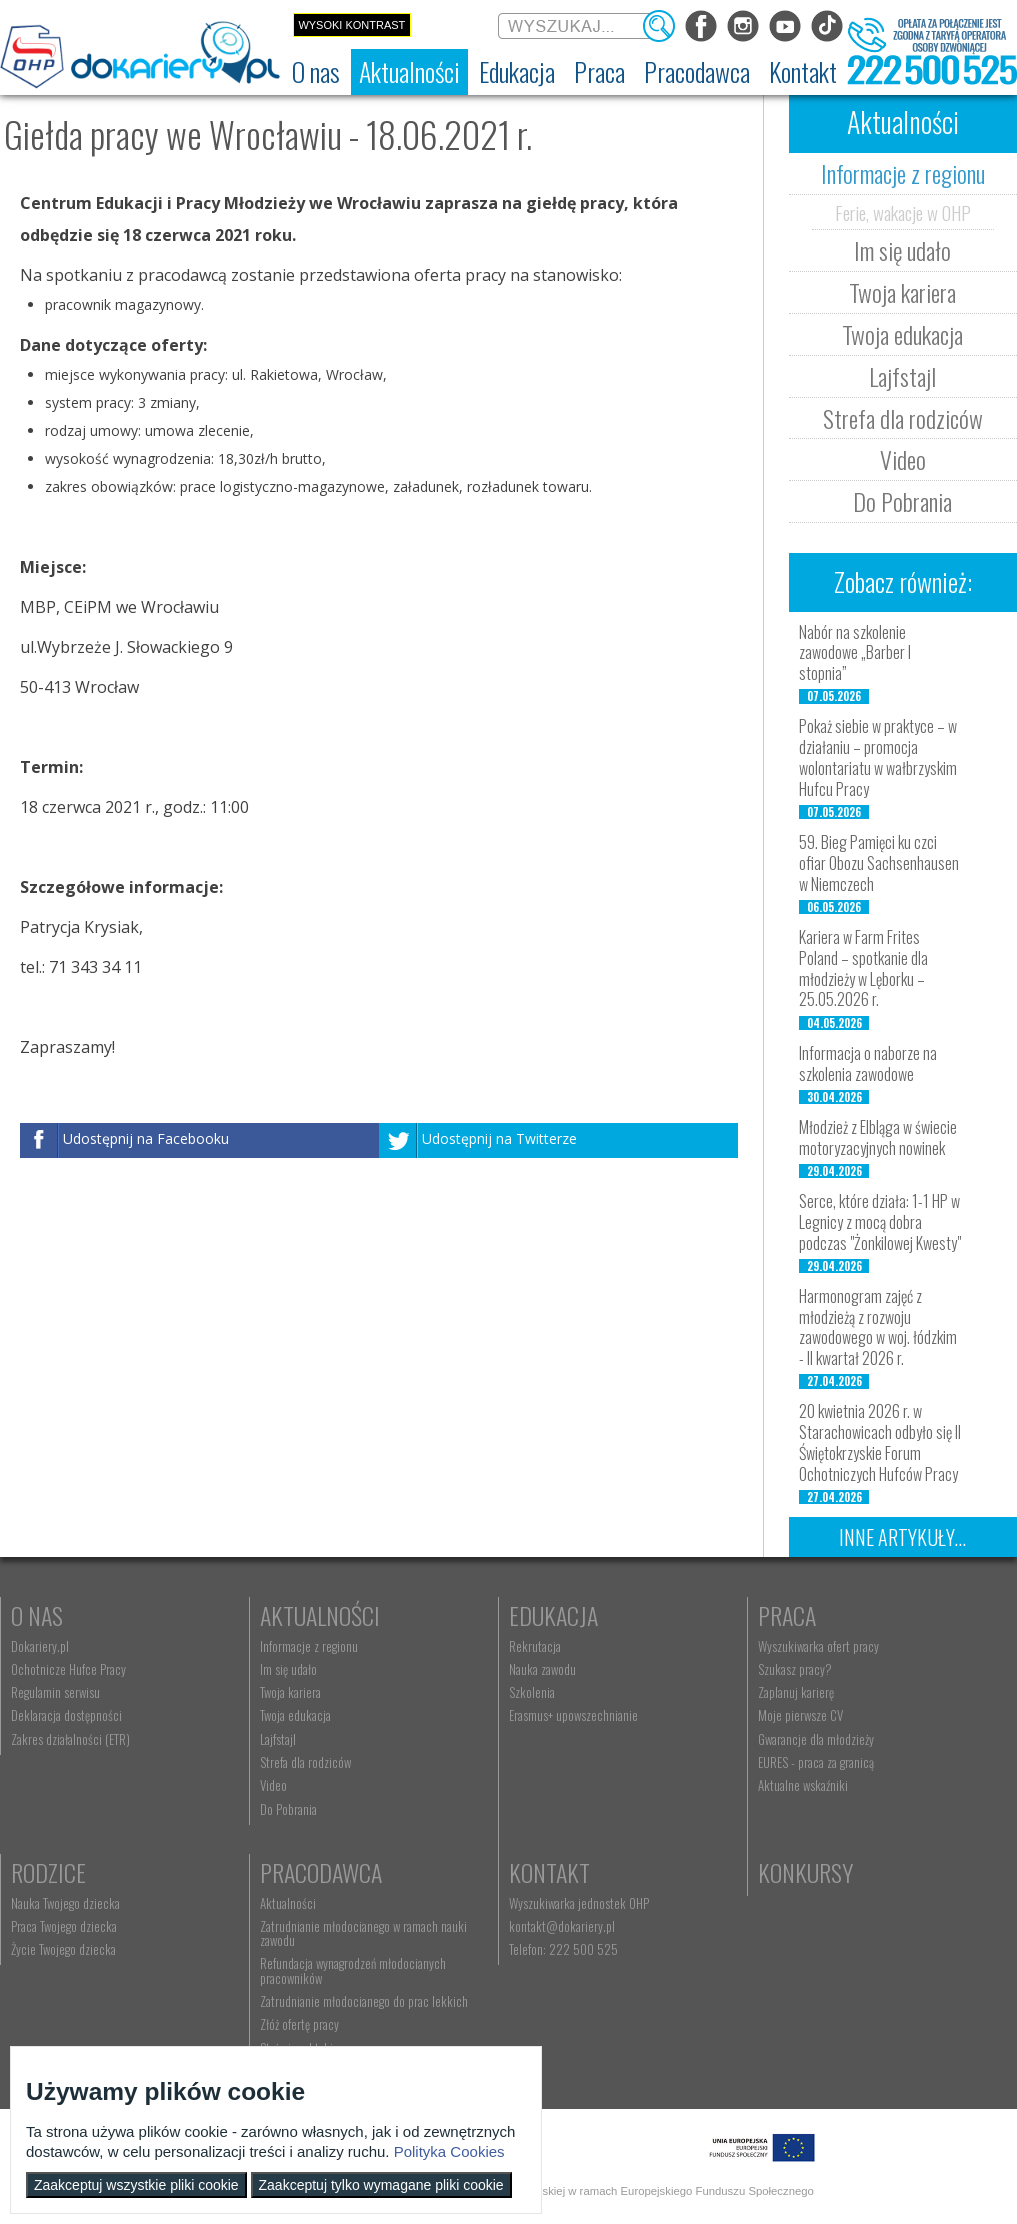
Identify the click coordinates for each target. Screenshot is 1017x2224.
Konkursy (805, 1872)
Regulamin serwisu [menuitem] (55, 1692)
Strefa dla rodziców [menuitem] (305, 1762)
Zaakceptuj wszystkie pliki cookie (136, 2185)
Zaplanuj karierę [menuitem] (796, 1692)
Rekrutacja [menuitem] (535, 1646)
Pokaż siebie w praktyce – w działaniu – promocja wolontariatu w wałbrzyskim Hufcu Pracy (878, 757)
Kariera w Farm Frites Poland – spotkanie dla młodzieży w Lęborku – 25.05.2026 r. (863, 968)
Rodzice (48, 1872)
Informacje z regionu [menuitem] (309, 1646)
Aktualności (320, 1615)
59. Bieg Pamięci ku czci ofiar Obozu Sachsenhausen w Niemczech (879, 863)
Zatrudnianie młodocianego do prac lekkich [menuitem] (364, 2001)
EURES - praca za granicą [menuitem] (816, 1762)
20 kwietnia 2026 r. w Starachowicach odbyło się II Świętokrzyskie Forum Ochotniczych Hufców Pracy (880, 1442)
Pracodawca (321, 1872)
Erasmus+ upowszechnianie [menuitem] (573, 1715)
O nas (37, 1615)
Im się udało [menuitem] (288, 1669)
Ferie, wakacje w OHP (903, 212)
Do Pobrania (902, 501)
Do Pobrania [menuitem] (288, 1809)
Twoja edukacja (902, 334)
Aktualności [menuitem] (288, 1903)
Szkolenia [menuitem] (532, 1692)
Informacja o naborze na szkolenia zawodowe (868, 1063)
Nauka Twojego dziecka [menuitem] (65, 1903)
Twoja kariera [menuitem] (290, 1692)
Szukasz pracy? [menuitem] (795, 1669)
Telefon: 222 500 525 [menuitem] (563, 1949)
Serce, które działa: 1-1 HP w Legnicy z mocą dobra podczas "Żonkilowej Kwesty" (880, 1222)
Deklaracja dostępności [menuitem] (66, 1715)
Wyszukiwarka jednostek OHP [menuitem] (579, 1903)
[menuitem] (316, 72)
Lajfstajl (902, 376)
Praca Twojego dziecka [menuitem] (64, 1926)
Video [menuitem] (273, 1785)
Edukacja (553, 1615)
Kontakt (549, 1872)
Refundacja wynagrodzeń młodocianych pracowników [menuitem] (353, 1970)
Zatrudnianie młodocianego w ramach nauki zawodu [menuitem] (363, 1933)
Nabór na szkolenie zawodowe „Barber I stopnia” (855, 653)
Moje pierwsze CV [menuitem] (800, 1715)
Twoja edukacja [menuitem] (295, 1715)
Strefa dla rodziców (903, 418)
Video (903, 459)
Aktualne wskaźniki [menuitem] (803, 1785)
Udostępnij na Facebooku (146, 1138)
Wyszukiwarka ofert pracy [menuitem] (818, 1646)
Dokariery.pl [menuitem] (40, 1646)
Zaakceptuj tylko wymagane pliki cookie (381, 2185)
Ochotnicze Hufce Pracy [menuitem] (68, 1669)
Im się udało (902, 250)
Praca (787, 1615)
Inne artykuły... (902, 1537)
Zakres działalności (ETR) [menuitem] (70, 1739)
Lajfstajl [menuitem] (278, 1739)
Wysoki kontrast (351, 25)
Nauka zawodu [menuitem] (542, 1669)
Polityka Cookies (449, 2151)
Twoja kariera (902, 292)
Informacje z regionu (903, 173)
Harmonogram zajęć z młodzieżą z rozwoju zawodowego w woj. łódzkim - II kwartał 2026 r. (878, 1327)
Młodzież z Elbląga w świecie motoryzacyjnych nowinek (878, 1137)
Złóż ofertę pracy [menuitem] (299, 2024)
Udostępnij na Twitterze (499, 1138)
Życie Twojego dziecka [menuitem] (63, 1949)
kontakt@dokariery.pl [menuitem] (562, 1926)
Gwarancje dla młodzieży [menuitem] (816, 1739)
